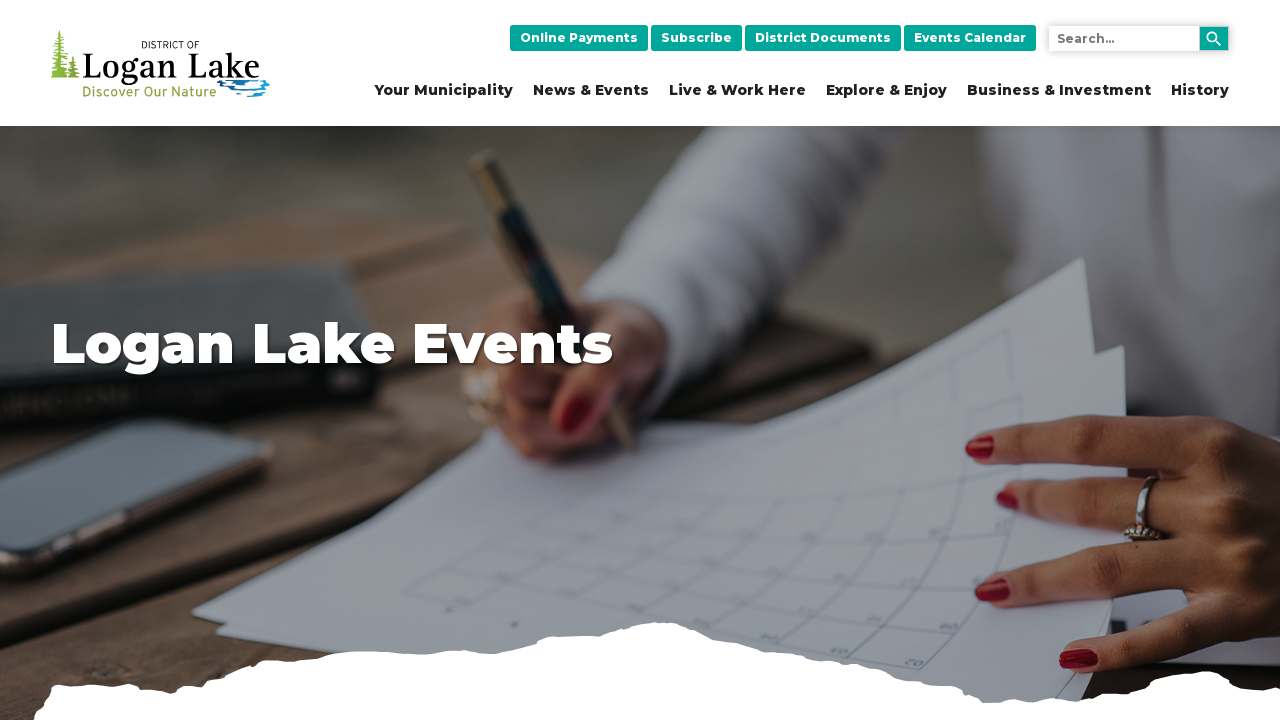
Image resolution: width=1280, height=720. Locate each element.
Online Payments (579, 37)
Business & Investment (1059, 90)
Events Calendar (970, 37)
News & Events (591, 90)
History (1200, 90)
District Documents (823, 37)
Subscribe (696, 37)
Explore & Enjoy (886, 90)
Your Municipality (444, 90)
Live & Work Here (737, 90)
